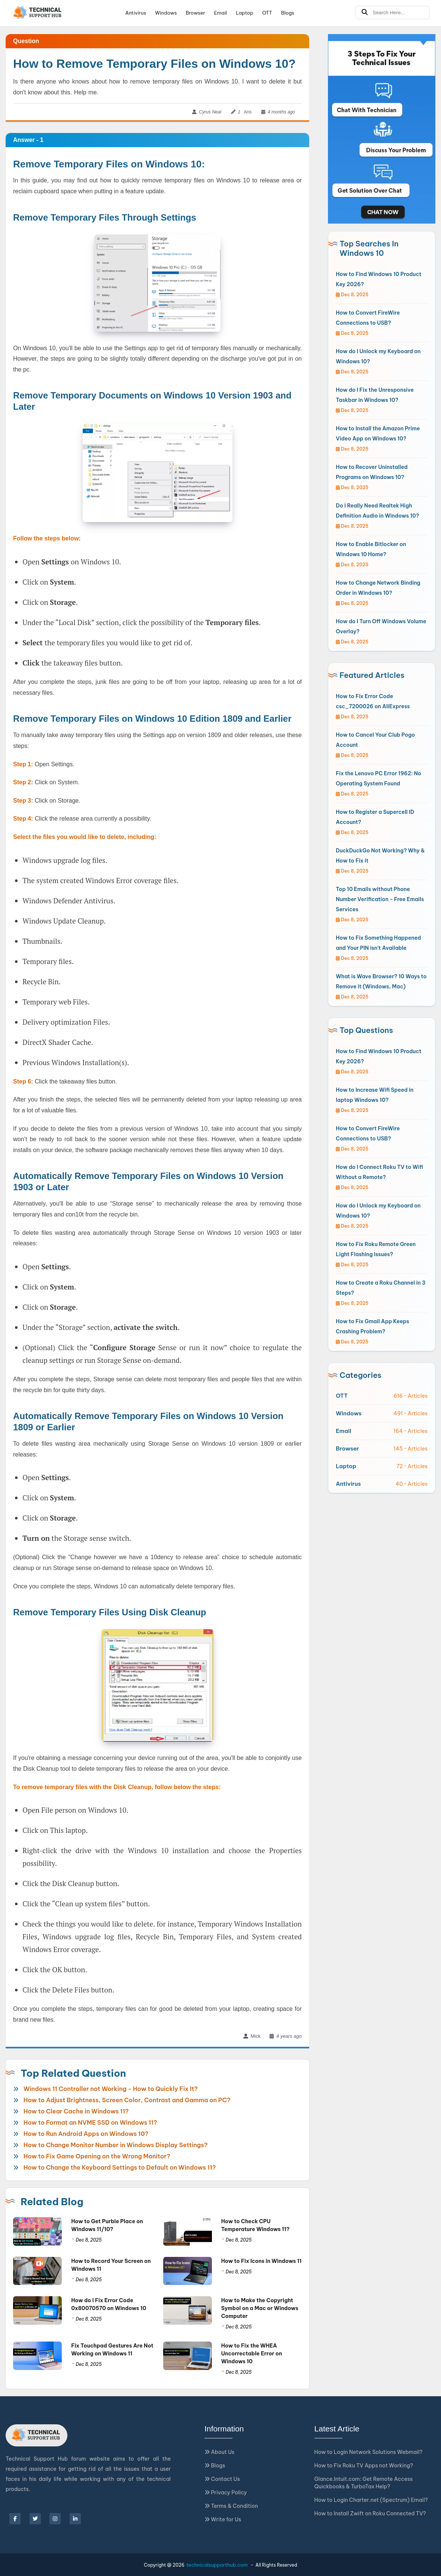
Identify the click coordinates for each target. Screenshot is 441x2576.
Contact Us (222, 2479)
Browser (195, 13)
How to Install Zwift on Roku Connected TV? (370, 2513)
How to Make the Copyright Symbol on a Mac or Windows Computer (259, 2308)
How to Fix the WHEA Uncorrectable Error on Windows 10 (251, 2353)
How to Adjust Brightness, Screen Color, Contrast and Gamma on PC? (127, 2100)
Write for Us (222, 2519)
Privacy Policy (225, 2492)
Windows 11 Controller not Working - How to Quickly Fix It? (111, 2088)
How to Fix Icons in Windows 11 (261, 2261)
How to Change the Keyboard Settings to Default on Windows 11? (120, 2167)
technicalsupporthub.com (217, 2565)
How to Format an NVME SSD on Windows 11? (90, 2122)
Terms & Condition (231, 2506)
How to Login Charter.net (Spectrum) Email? (371, 2500)
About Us (219, 2452)
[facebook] (15, 2518)
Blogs (287, 13)
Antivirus (135, 13)
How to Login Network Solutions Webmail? (368, 2452)
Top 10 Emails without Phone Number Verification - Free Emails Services (380, 899)
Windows (166, 13)
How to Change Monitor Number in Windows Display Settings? (116, 2145)
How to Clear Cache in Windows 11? (76, 2111)
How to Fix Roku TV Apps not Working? (363, 2465)
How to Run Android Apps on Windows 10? (86, 2133)
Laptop (244, 13)
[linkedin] (75, 2518)
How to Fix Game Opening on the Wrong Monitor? (97, 2156)
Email (220, 13)
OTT (267, 13)
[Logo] (38, 13)
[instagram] (55, 2518)
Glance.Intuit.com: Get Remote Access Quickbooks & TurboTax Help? (363, 2483)
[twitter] (35, 2518)
